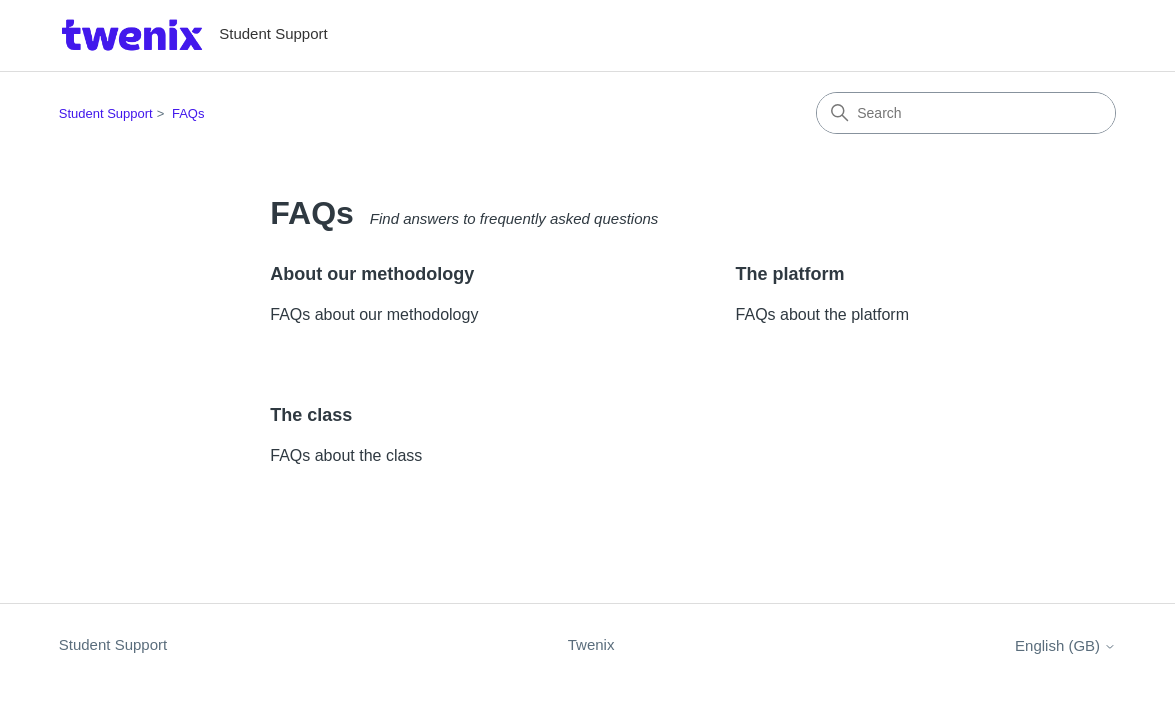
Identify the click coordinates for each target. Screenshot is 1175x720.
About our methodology (372, 274)
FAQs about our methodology (374, 314)
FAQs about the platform (822, 314)
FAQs (188, 113)
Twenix (591, 644)
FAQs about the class (346, 455)
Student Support (106, 113)
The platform (790, 274)
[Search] (966, 113)
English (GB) (1065, 645)
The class (311, 415)
